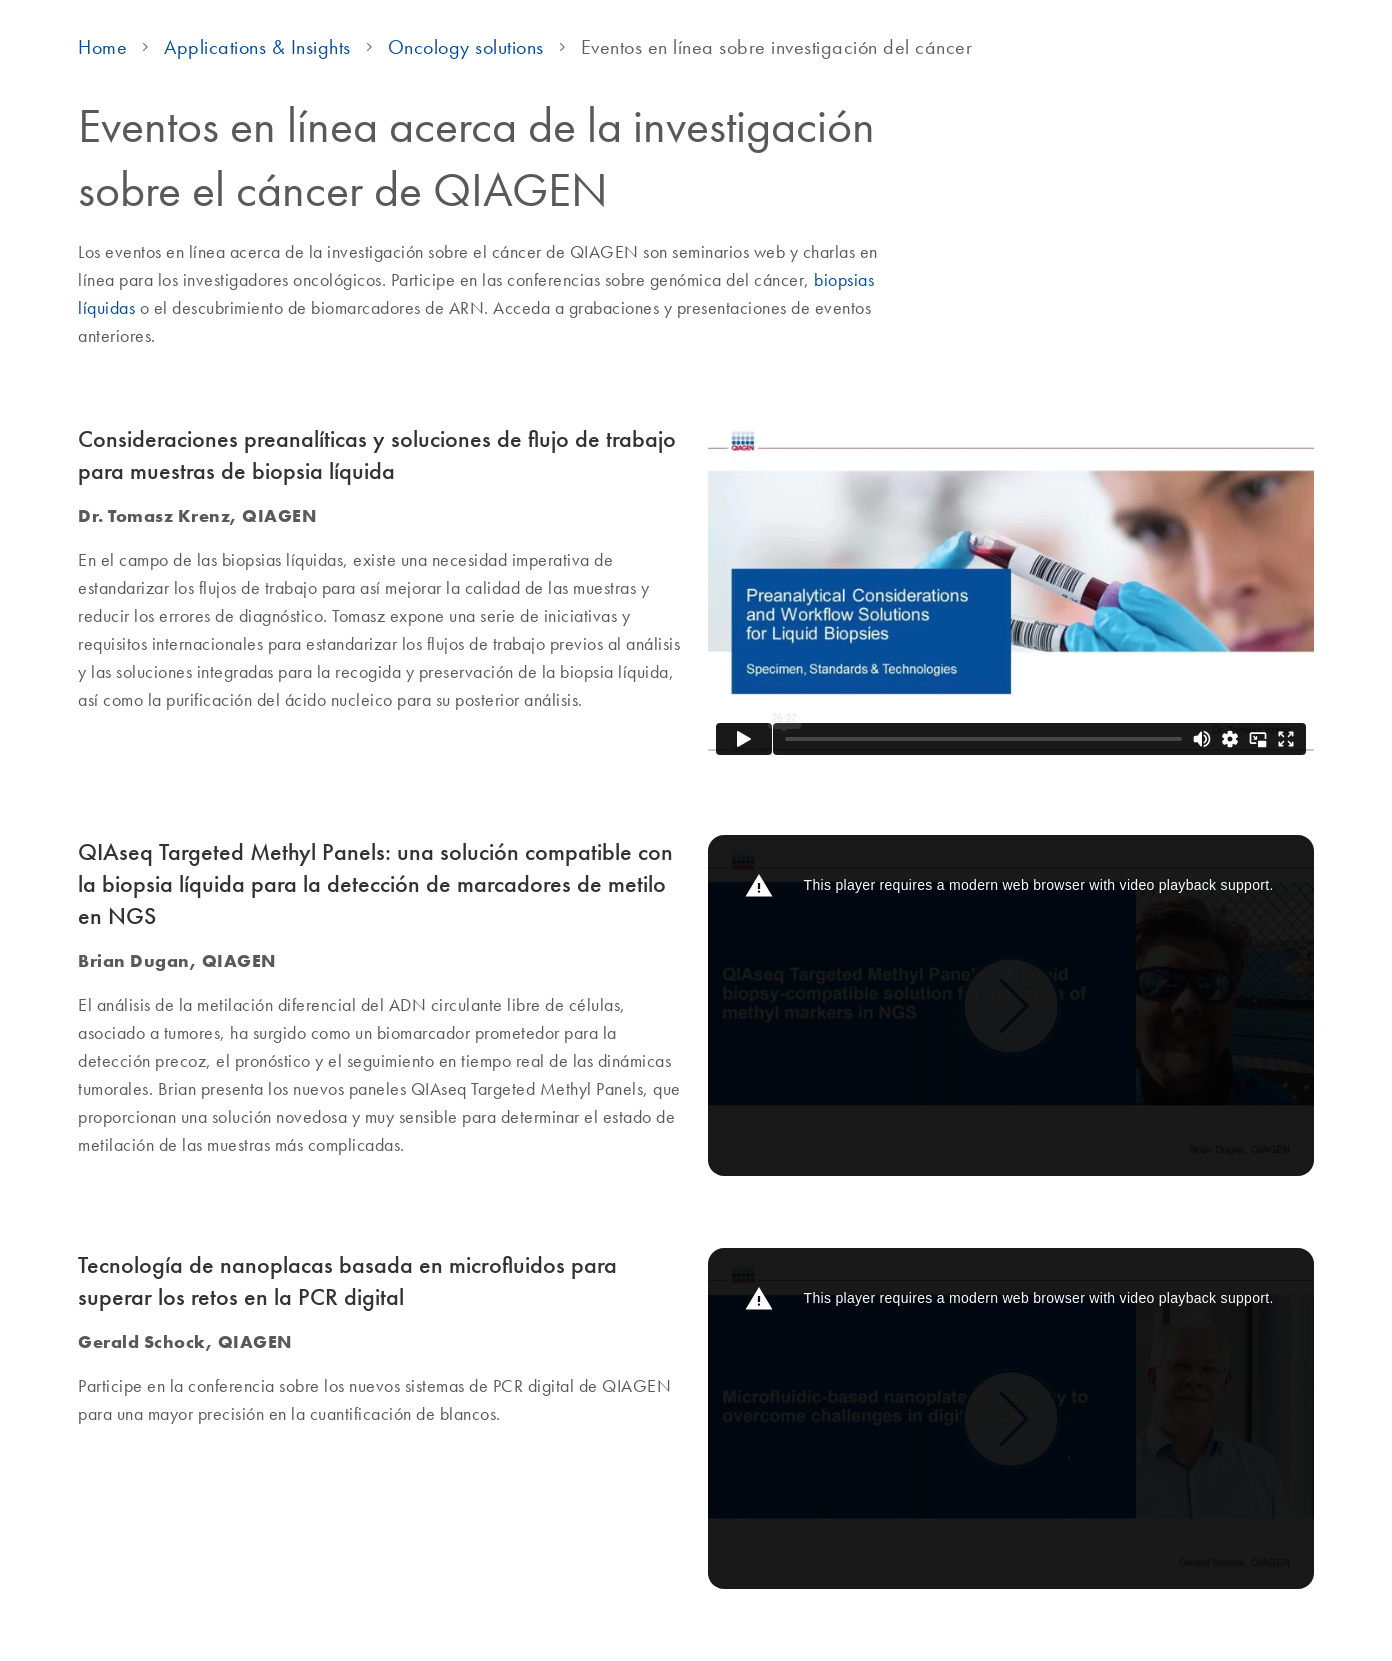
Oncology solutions (466, 47)
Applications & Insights (257, 47)
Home (102, 47)
